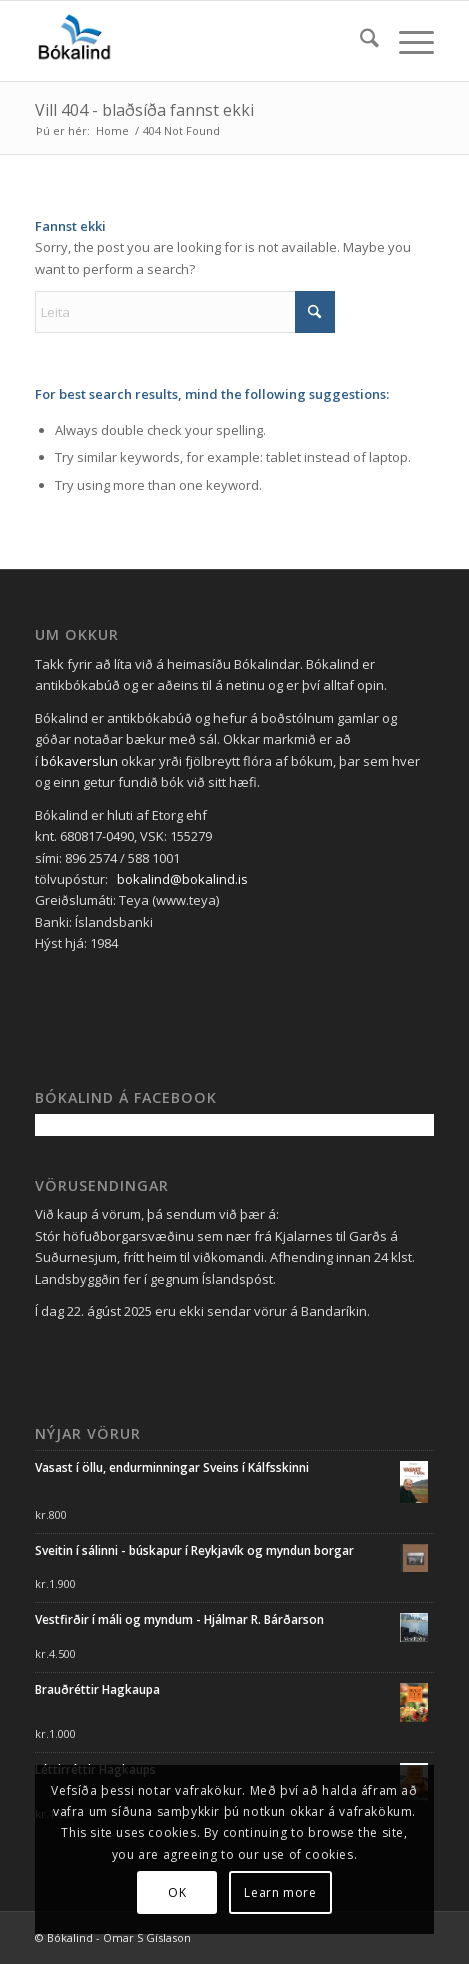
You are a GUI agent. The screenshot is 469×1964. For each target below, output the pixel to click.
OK (177, 1892)
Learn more (280, 1892)
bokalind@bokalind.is (182, 879)
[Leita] (359, 41)
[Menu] (406, 41)
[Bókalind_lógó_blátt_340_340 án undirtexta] (194, 41)
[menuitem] (359, 41)
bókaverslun (79, 761)
